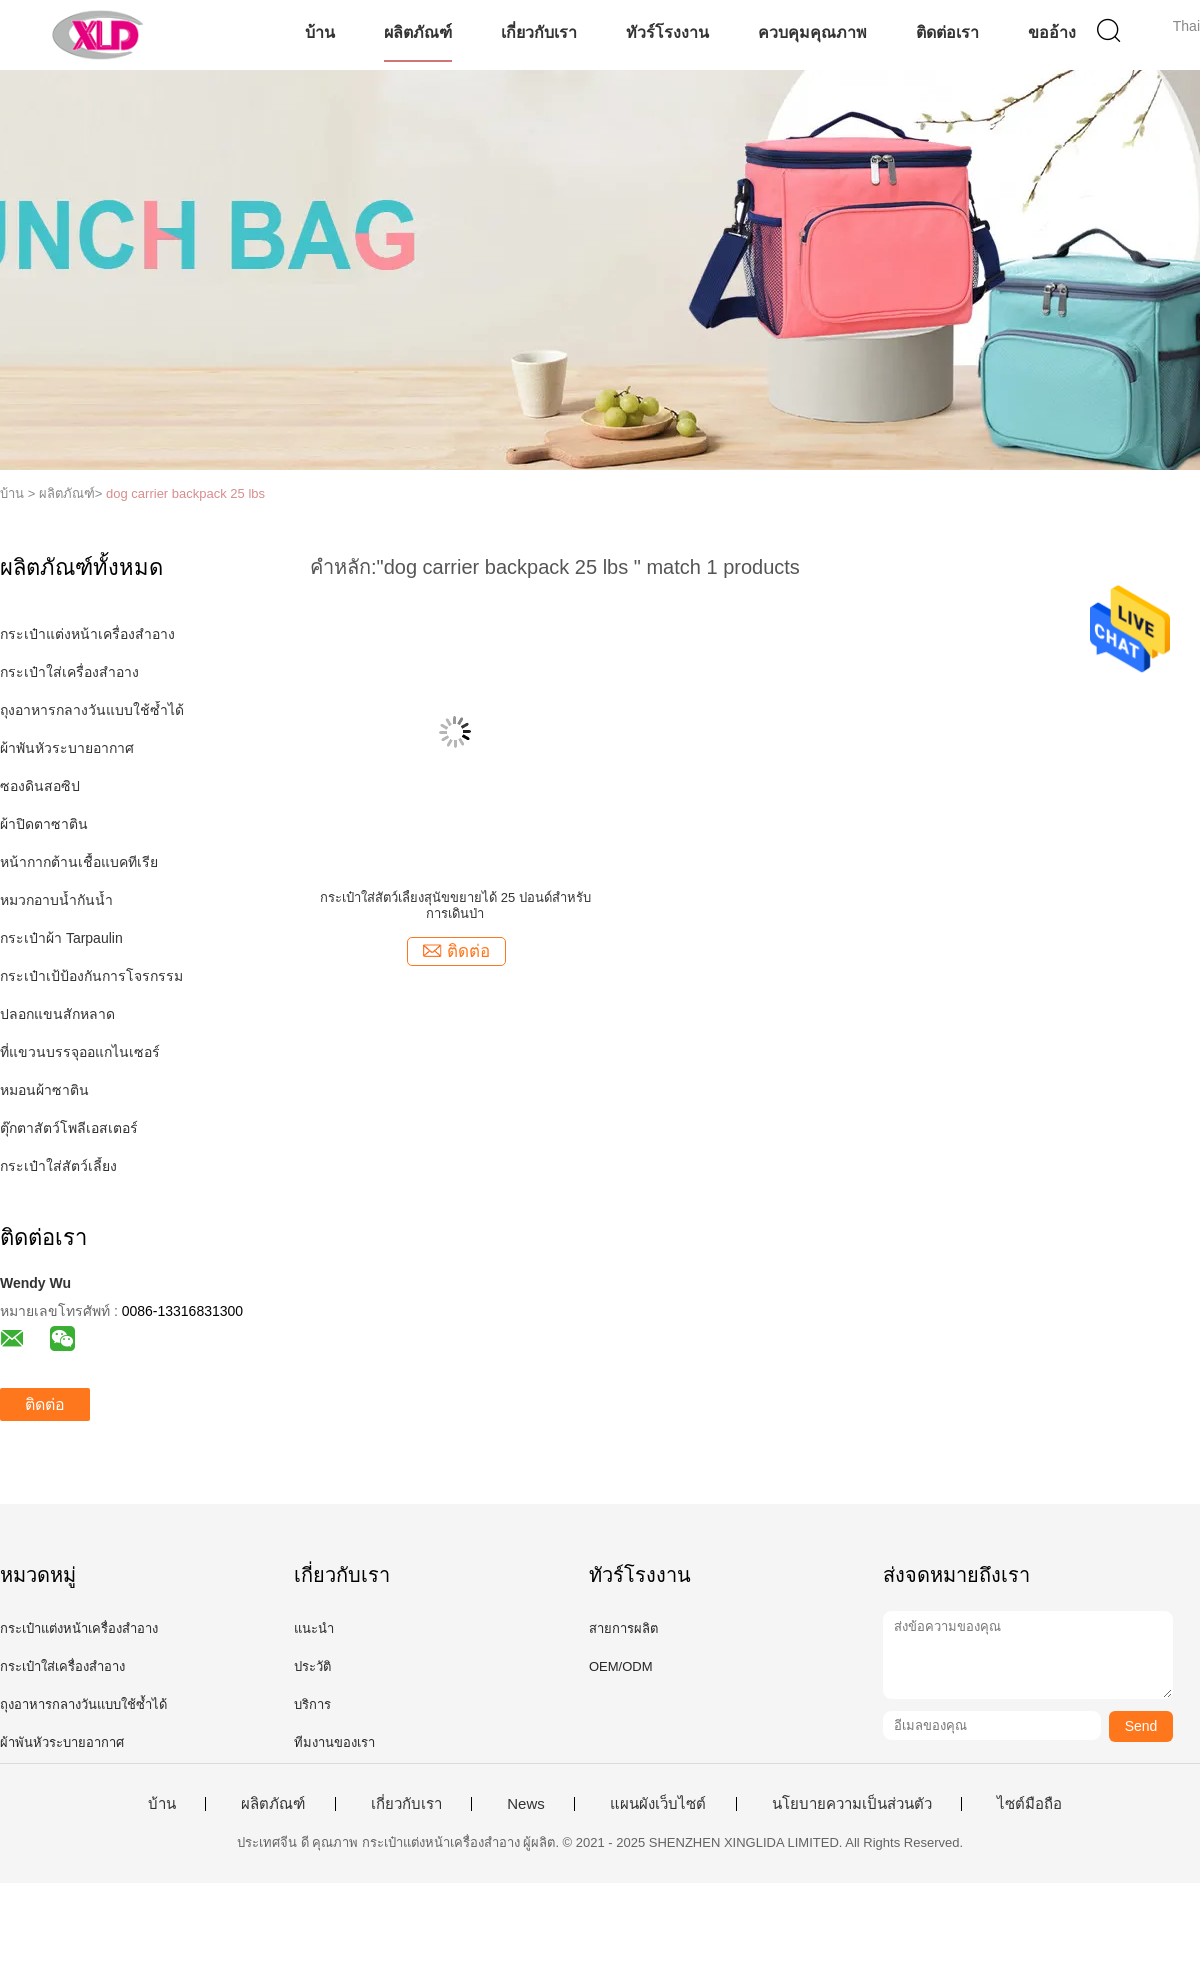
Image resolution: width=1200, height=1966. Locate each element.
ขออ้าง (1052, 32)
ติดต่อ (45, 1404)
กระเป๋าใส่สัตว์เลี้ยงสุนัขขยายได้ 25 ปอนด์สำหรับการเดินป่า (455, 905)
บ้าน (320, 32)
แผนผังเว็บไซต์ (658, 1804)
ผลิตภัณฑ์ (418, 32)
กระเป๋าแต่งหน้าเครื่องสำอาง (87, 634)
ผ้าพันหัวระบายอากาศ (67, 748)
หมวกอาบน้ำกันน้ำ (56, 900)
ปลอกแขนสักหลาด (57, 1014)
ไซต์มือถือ (1029, 1804)
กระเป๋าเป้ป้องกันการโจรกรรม (91, 976)
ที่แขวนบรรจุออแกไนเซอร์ (80, 1052)
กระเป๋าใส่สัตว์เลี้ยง (58, 1166)
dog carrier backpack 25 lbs (185, 493)
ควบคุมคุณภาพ (812, 32)
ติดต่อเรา (947, 32)
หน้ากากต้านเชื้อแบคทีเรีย (79, 862)
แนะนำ (314, 1628)
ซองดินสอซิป (40, 786)
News (526, 1804)
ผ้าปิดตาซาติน (44, 824)
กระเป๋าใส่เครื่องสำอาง (69, 672)
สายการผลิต (623, 1628)
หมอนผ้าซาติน (44, 1090)
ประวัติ (312, 1666)
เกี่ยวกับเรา (539, 32)
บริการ (312, 1704)
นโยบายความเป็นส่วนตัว (852, 1804)
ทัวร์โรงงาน (667, 32)
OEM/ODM (621, 1666)
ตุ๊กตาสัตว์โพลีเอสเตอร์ (69, 1128)
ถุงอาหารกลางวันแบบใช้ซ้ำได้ (92, 710)
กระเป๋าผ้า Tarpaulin (61, 938)
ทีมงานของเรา (334, 1742)
